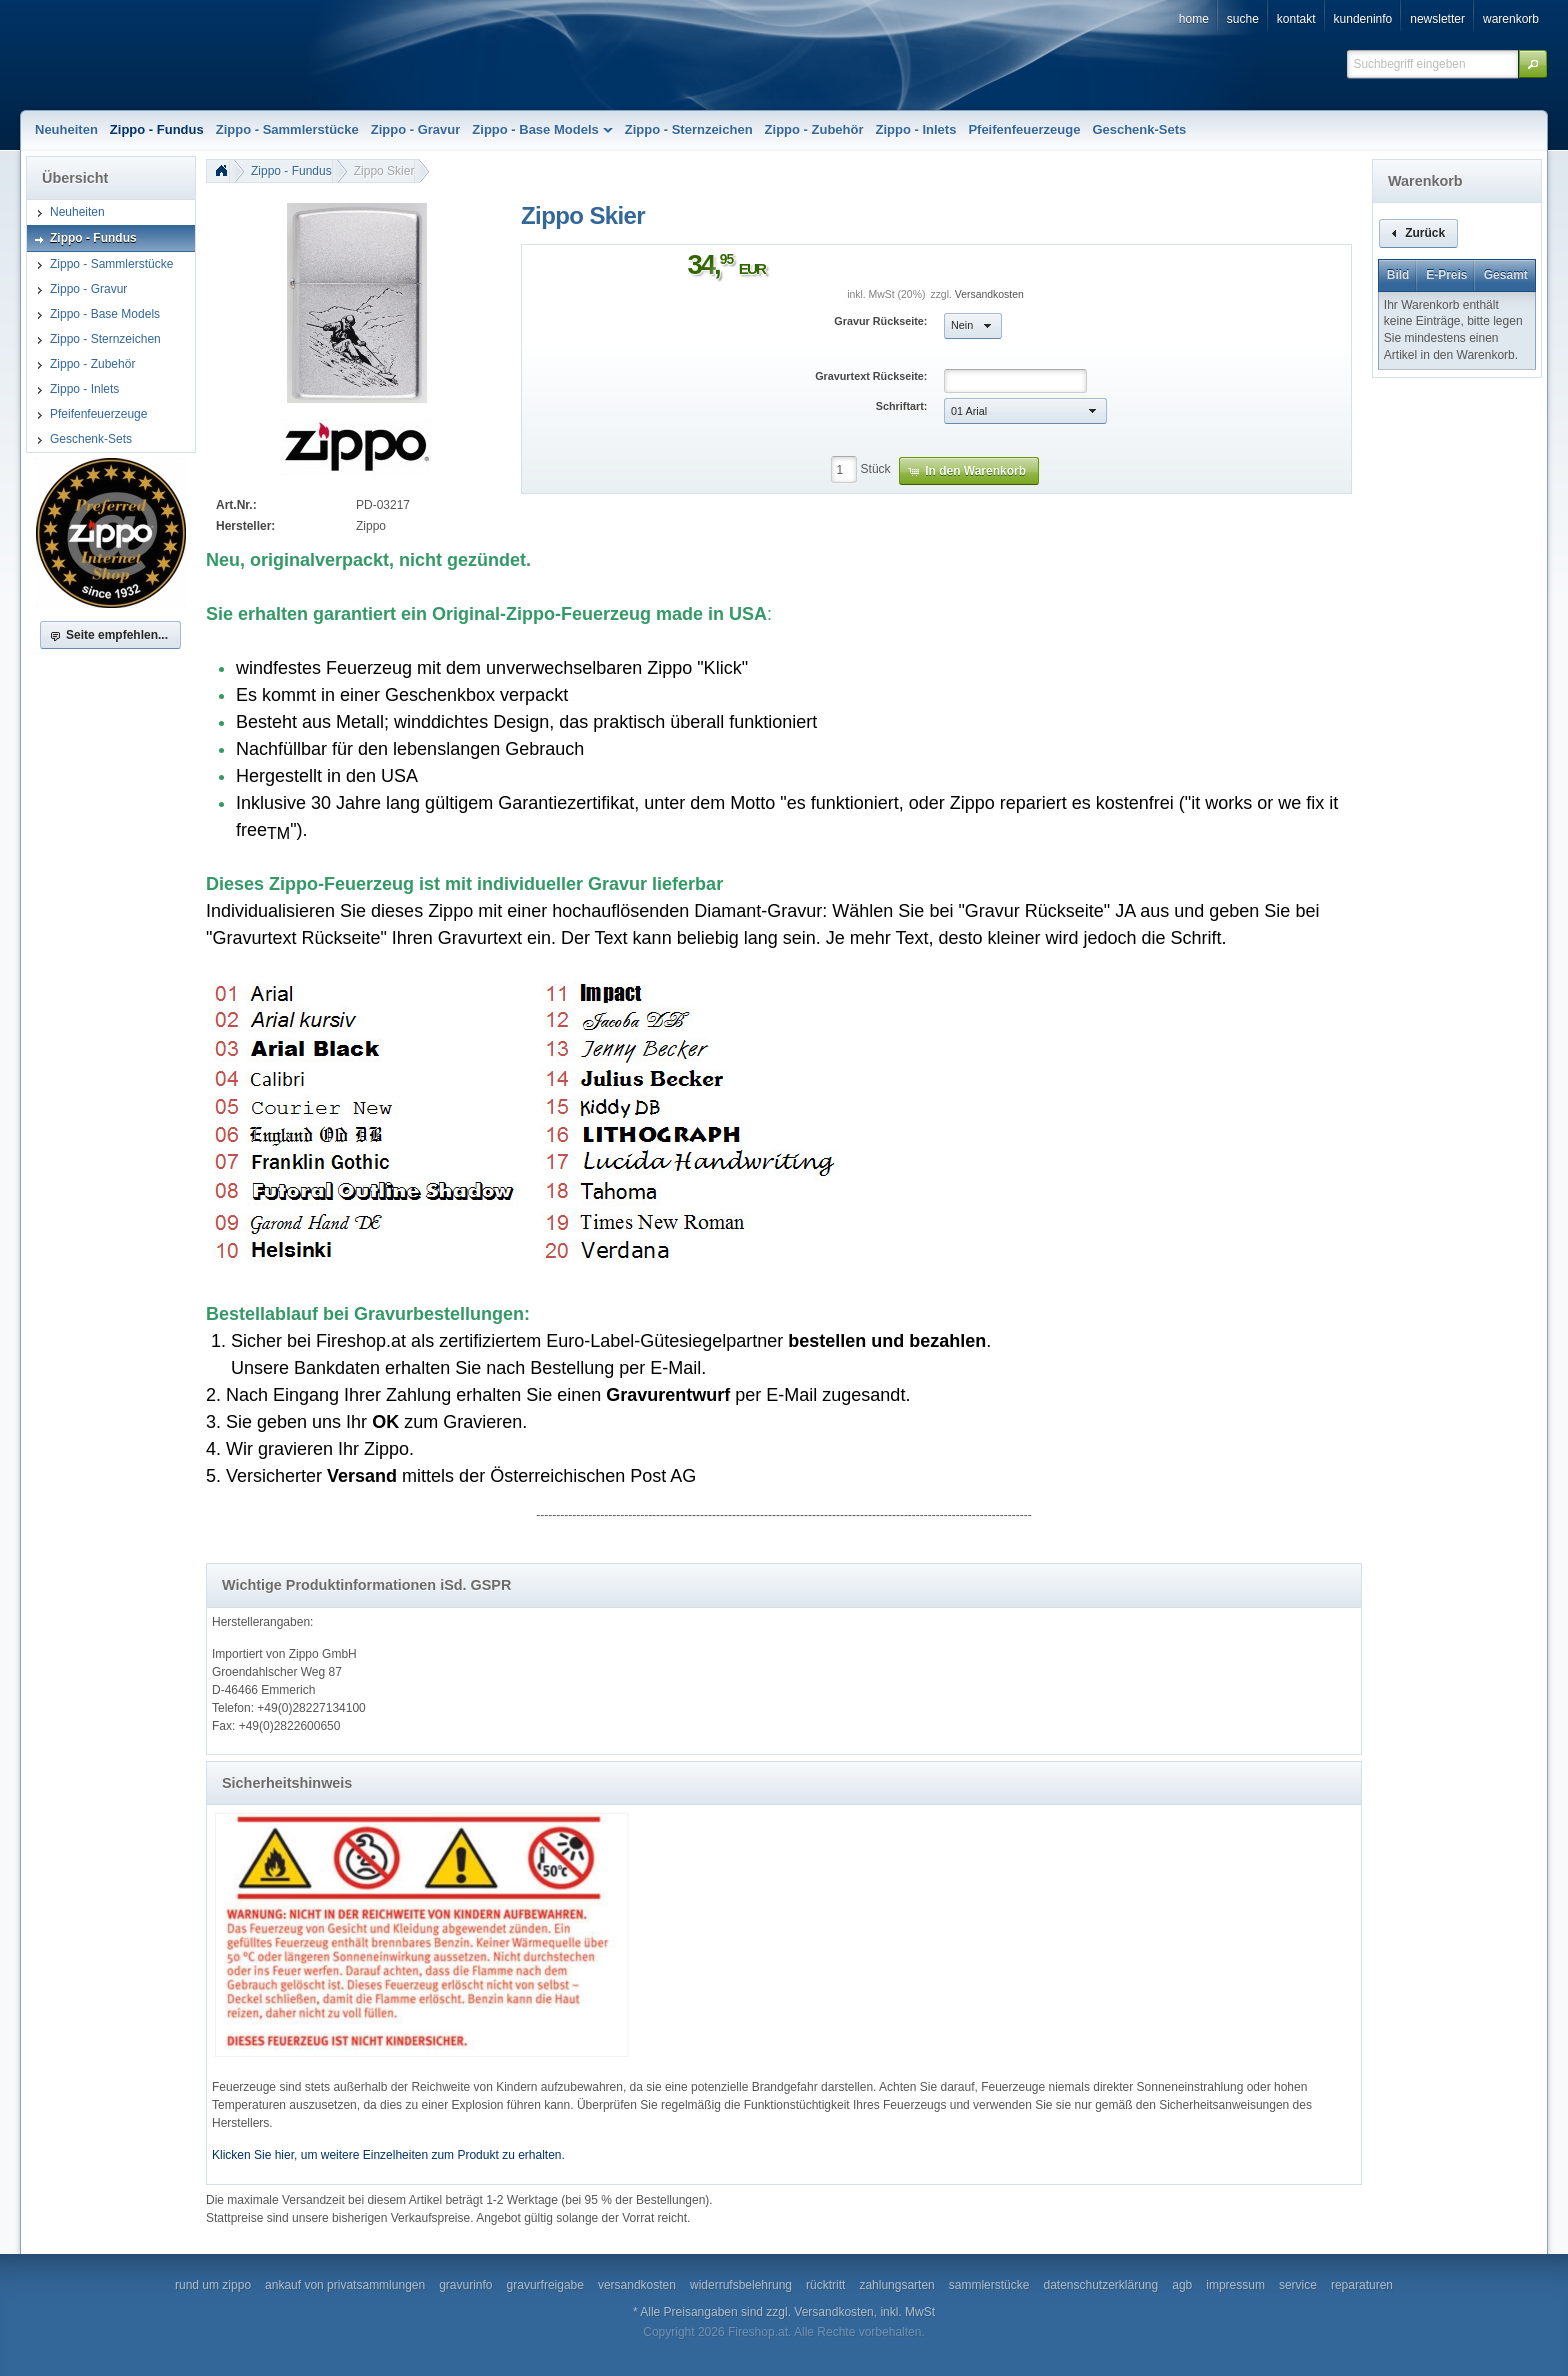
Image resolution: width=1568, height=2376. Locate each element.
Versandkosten (989, 294)
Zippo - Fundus (291, 171)
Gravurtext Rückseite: (871, 376)
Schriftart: (902, 406)
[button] (1533, 64)
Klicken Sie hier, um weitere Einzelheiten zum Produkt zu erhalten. (388, 2155)
